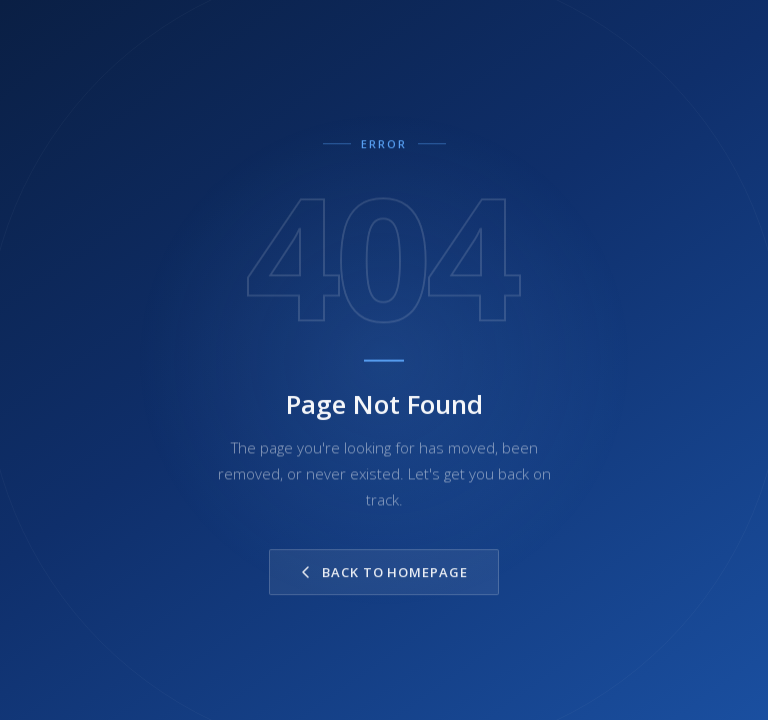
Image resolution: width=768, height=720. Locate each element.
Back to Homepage (384, 576)
